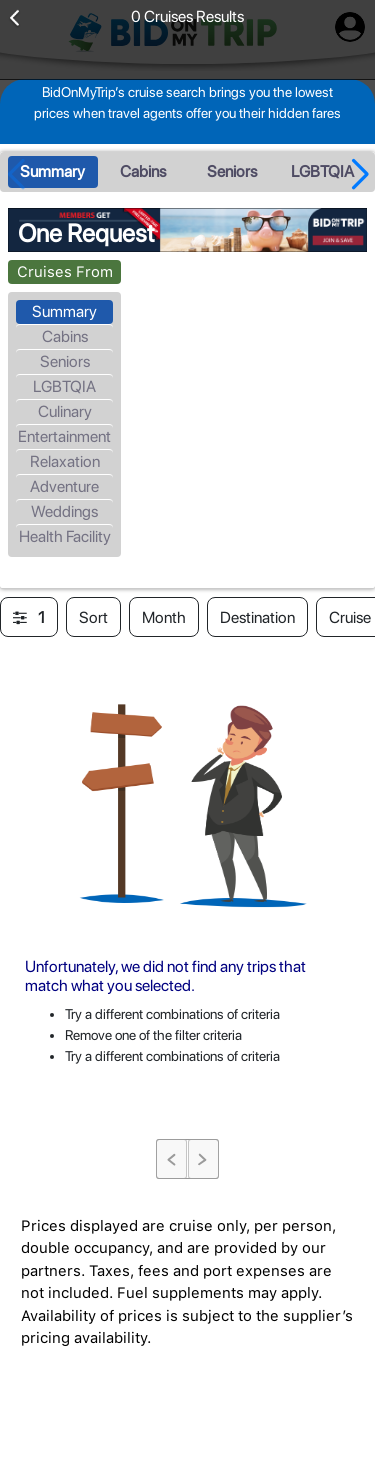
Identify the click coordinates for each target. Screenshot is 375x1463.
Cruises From (65, 272)
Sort (93, 617)
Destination (257, 617)
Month (164, 617)
